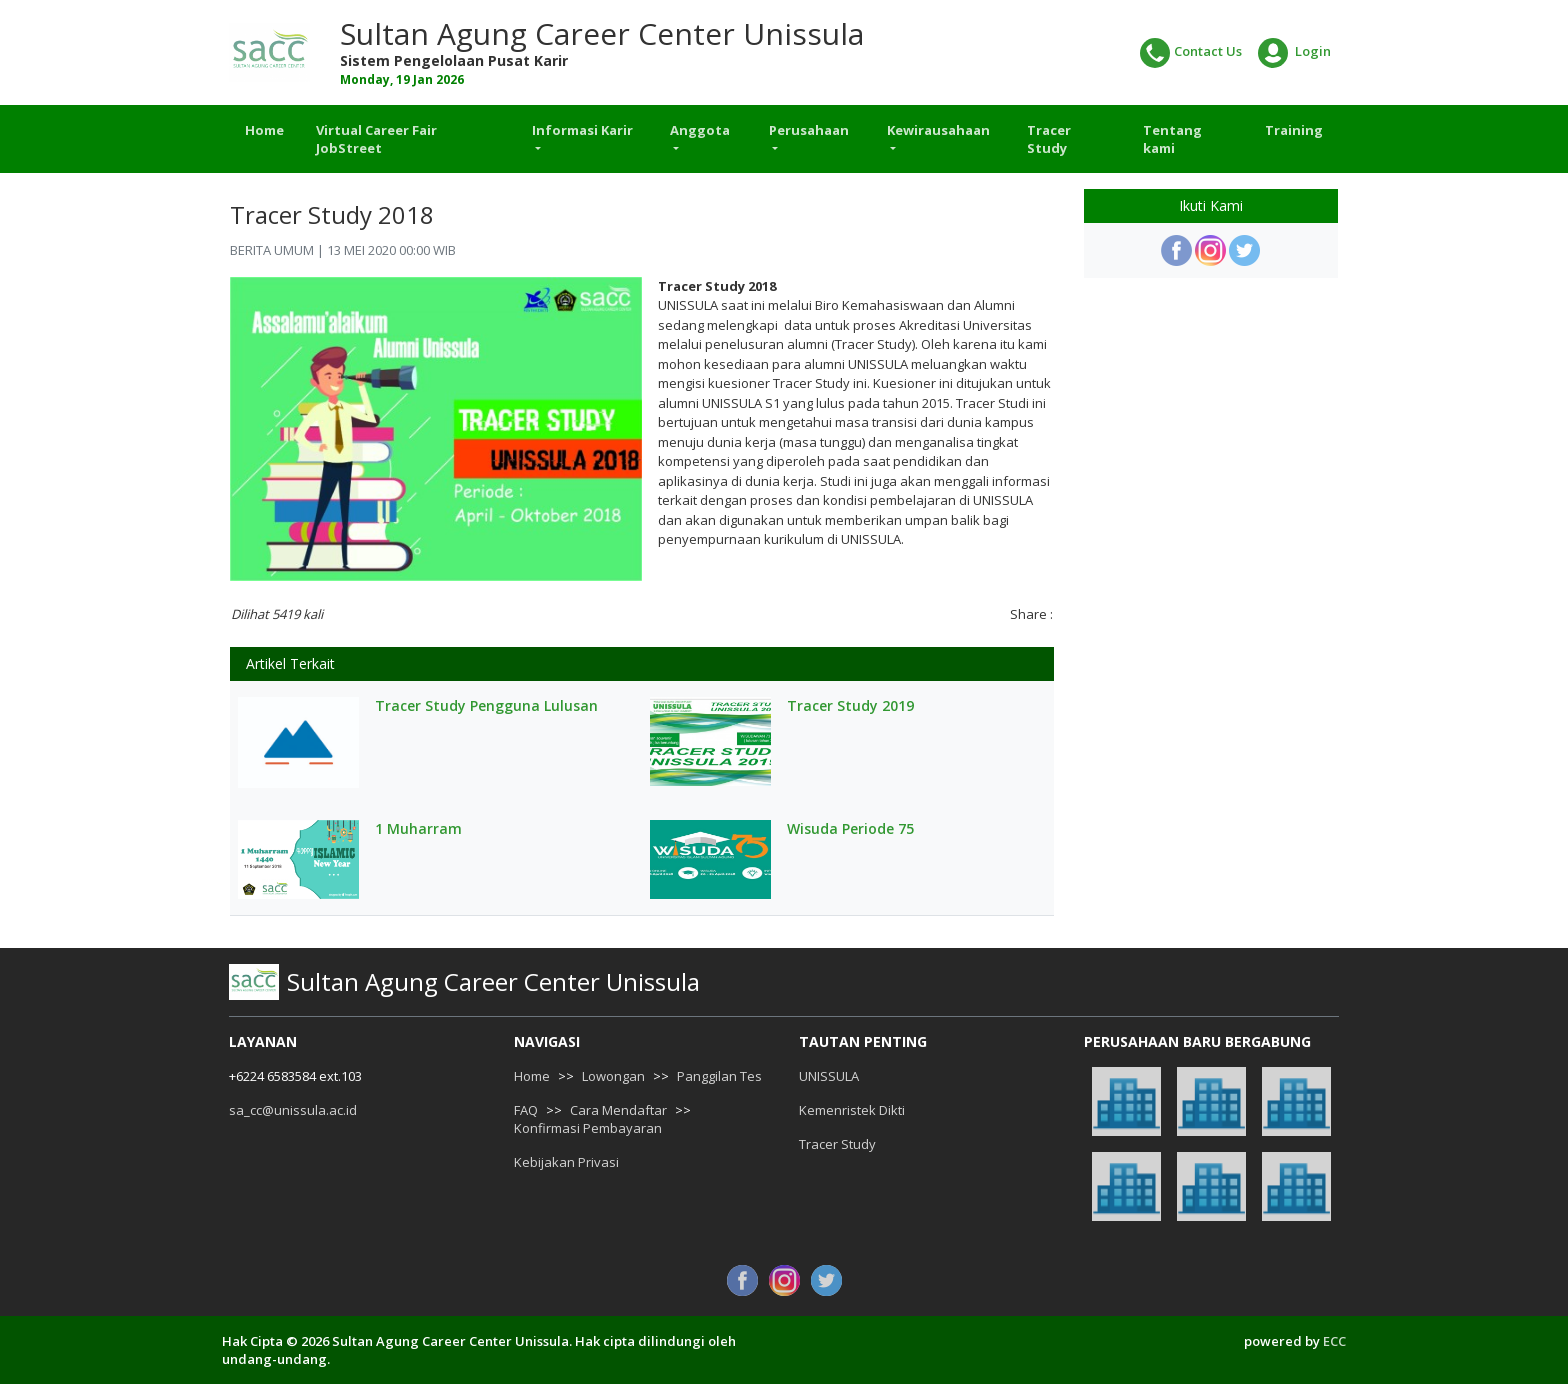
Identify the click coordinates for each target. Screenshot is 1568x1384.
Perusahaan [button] (809, 130)
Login (1294, 53)
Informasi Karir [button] (582, 130)
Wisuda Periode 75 (850, 829)
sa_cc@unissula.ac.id (293, 1110)
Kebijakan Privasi (566, 1162)
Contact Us (1191, 53)
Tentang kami (1172, 139)
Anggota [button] (700, 130)
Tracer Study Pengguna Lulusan (486, 706)
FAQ (526, 1110)
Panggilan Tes (719, 1076)
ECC (1334, 1341)
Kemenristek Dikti (852, 1110)
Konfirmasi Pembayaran (588, 1128)
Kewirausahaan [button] (938, 130)
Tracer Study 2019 (850, 706)
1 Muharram (418, 829)
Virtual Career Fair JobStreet (376, 139)
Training (1294, 130)
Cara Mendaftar (618, 1110)
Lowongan (613, 1076)
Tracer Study (1049, 139)
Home (264, 130)
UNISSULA (829, 1076)
